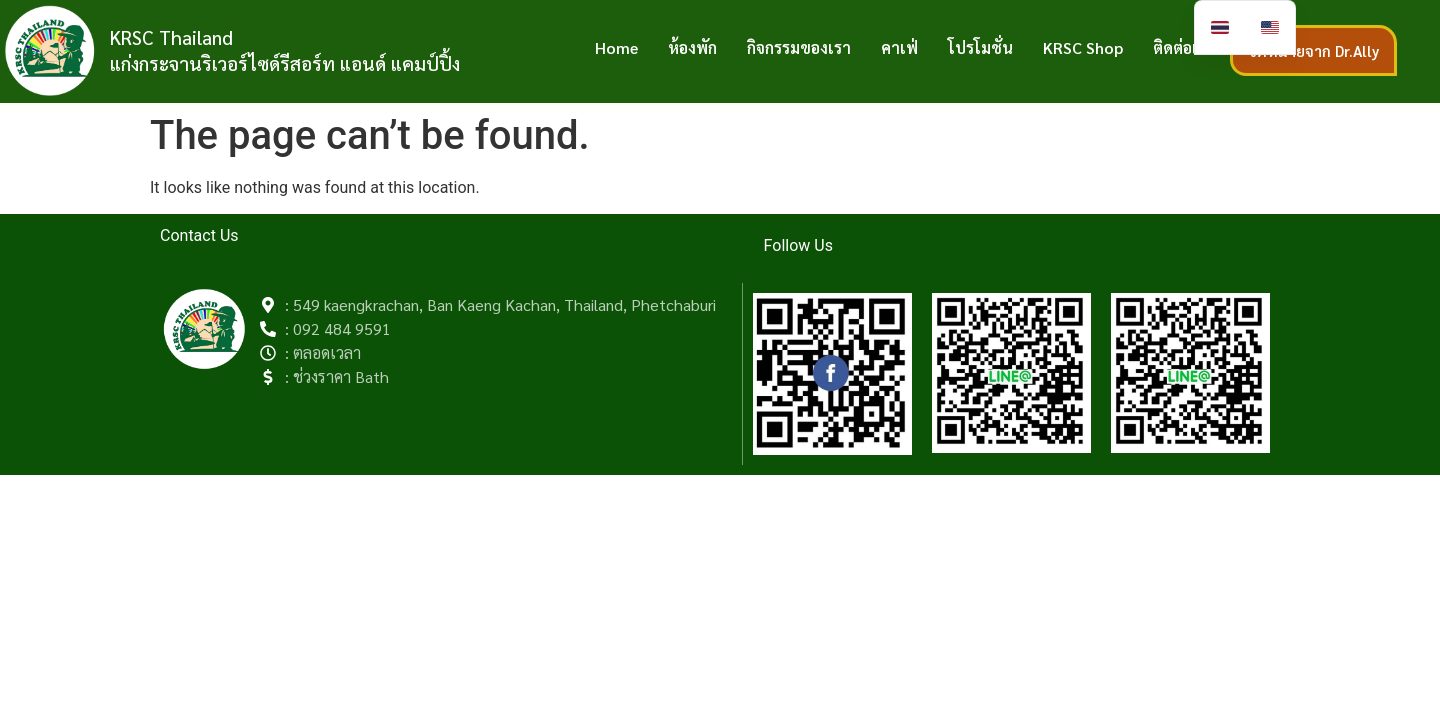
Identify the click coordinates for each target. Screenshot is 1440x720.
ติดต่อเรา (1184, 47)
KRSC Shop (1083, 47)
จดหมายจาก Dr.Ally (1313, 50)
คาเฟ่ (899, 47)
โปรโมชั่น (980, 47)
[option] (1270, 27)
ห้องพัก (692, 47)
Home (616, 47)
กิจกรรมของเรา (799, 47)
